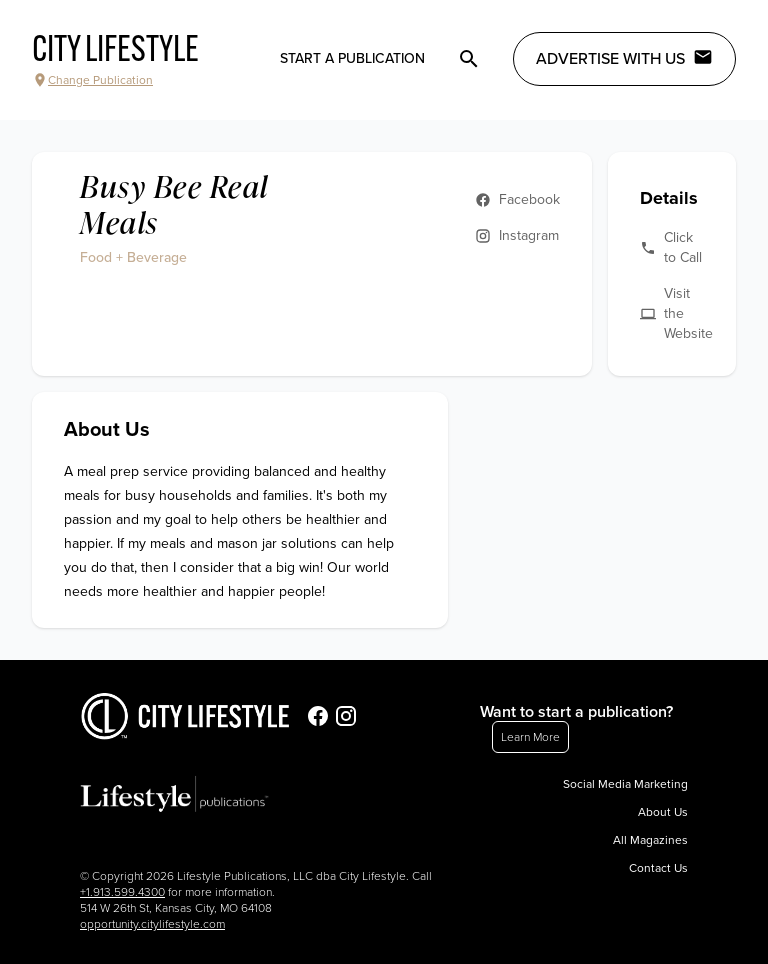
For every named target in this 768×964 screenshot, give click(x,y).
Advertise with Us (624, 58)
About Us (663, 812)
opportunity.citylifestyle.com (152, 924)
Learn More (530, 737)
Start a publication (352, 58)
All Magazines (650, 840)
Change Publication (92, 80)
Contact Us (658, 868)
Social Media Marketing (625, 784)
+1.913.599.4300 (122, 892)
